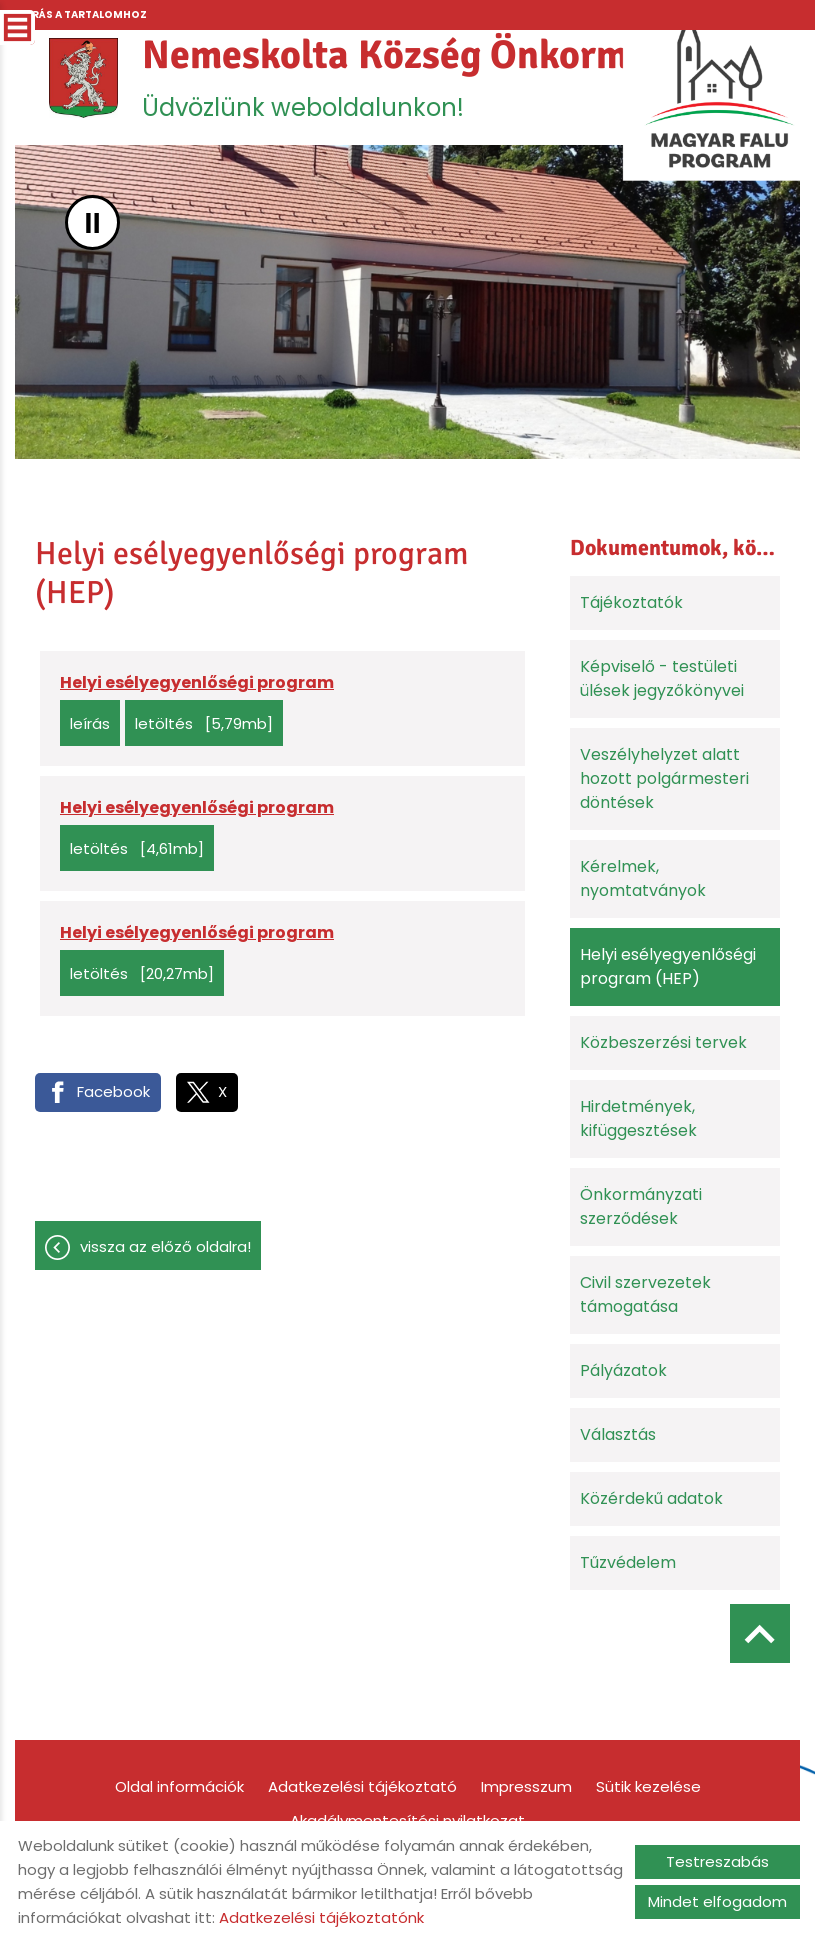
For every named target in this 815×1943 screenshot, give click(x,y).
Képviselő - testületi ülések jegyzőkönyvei (662, 678)
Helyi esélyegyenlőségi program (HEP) (668, 966)
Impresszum (526, 1786)
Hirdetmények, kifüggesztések (638, 1118)
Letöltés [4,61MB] (137, 848)
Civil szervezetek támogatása (645, 1294)
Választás (618, 1434)
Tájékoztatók (631, 602)
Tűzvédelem (628, 1562)
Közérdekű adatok (651, 1498)
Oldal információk (179, 1786)
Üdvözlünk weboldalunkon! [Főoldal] (454, 77)
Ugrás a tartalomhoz (81, 14)
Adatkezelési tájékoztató (362, 1786)
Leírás (90, 723)
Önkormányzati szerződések (641, 1206)
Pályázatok (623, 1370)
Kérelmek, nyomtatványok (643, 878)
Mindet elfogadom (717, 1901)
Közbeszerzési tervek (663, 1042)
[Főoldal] (83, 78)
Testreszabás (717, 1861)
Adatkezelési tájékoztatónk (321, 1917)
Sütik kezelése (648, 1786)
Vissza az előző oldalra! (165, 1246)
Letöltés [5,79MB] (204, 723)
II (92, 222)
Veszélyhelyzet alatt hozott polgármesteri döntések (664, 778)
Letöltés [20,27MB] (142, 973)
